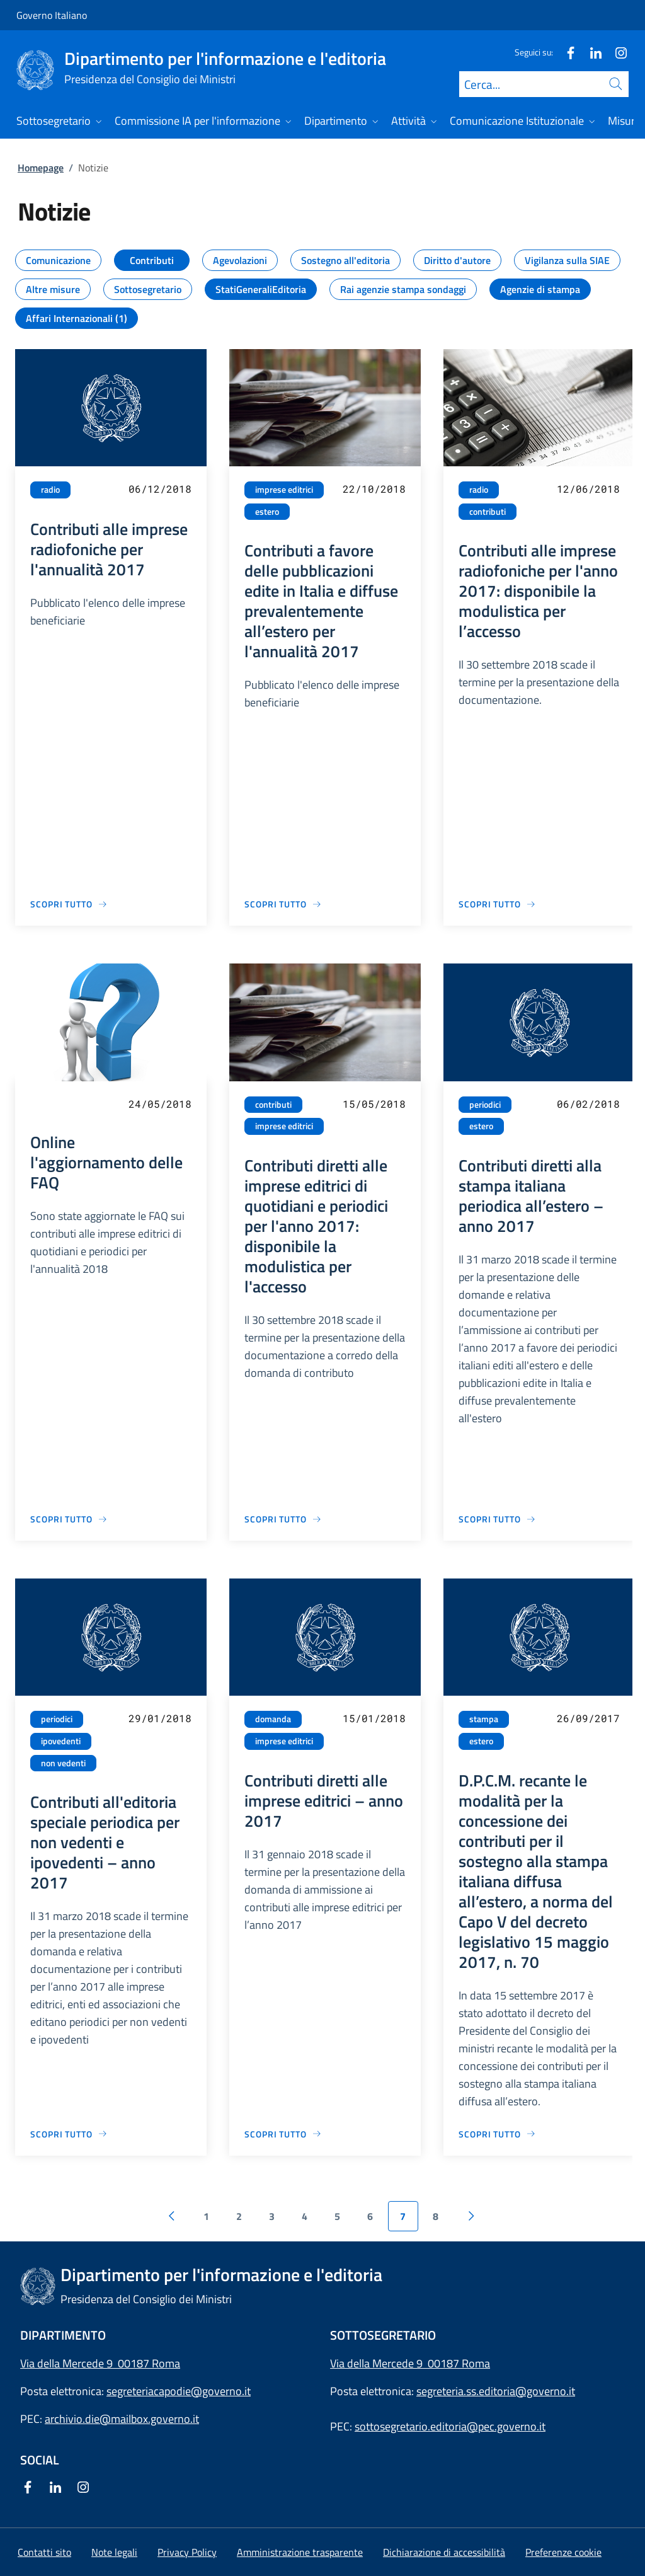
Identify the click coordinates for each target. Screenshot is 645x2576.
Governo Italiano (51, 15)
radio (50, 490)
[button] (563, 2552)
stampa (483, 1719)
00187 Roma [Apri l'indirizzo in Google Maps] (459, 2363)
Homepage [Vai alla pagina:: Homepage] (41, 167)
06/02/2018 (588, 1103)
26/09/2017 (588, 1718)
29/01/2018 (159, 1718)
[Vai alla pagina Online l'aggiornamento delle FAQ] (69, 1519)
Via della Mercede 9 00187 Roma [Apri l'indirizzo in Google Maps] (100, 2363)
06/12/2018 (159, 488)
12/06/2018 (588, 488)
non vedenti (63, 1763)
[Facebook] (565, 51)
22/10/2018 (374, 488)
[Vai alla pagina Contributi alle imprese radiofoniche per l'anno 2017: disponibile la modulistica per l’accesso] (497, 904)
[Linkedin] (590, 51)
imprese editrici (284, 490)
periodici (485, 1105)
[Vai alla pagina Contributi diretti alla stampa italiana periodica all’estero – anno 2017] (497, 1519)
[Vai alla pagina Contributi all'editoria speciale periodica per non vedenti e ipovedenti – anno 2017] (69, 2134)
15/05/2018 (374, 1103)
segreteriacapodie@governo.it (178, 2391)
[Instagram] (616, 51)
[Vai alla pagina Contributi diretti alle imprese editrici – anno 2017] (283, 2134)
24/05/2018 (159, 1103)
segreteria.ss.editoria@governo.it (495, 2391)
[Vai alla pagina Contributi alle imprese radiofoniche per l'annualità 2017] (69, 904)
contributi (487, 512)
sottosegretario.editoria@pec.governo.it (450, 2426)
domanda (273, 1719)
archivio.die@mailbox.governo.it (122, 2418)
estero (267, 512)
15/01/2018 (374, 1718)
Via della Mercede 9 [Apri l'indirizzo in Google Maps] (379, 2363)
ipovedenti (61, 1741)
